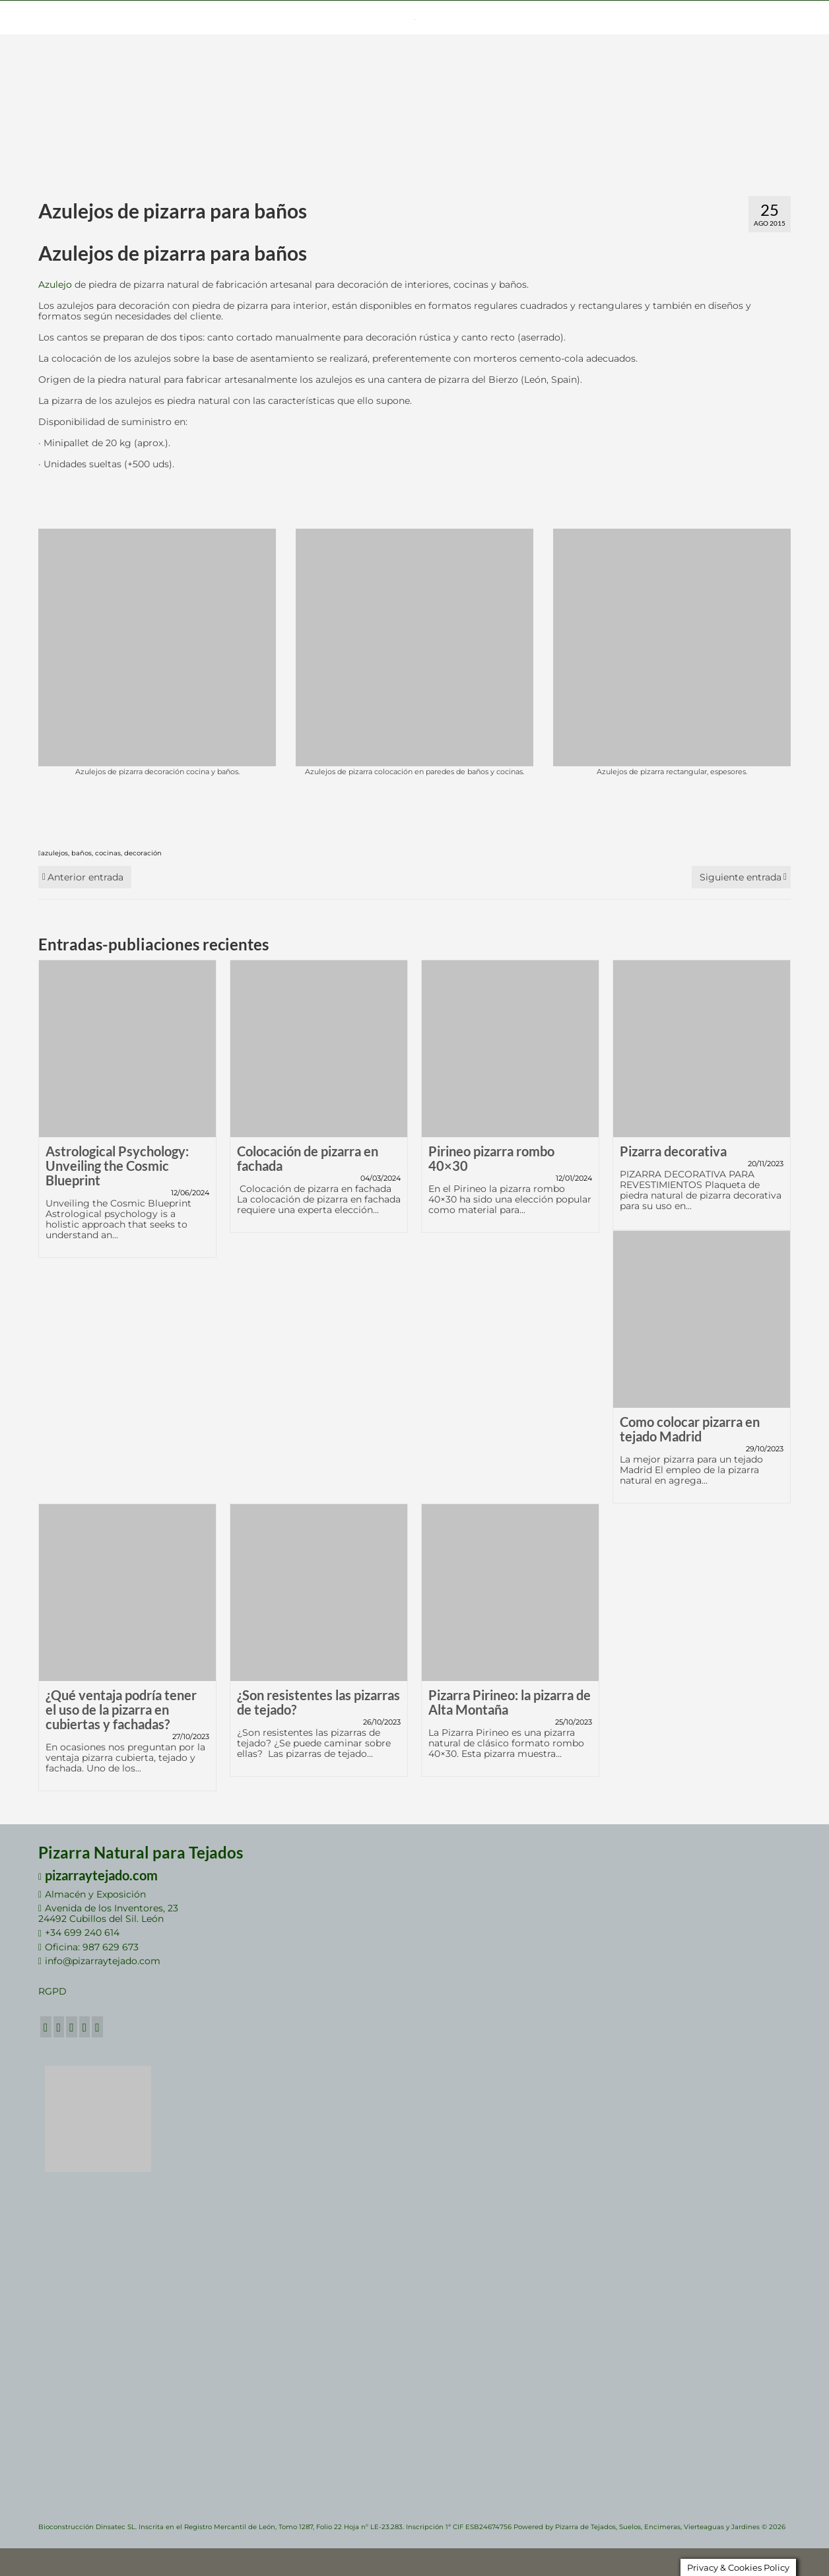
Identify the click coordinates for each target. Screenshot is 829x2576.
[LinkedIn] (84, 2026)
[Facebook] (45, 2026)
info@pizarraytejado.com (99, 1961)
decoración (143, 853)
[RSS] (97, 2026)
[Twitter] (59, 2026)
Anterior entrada (85, 877)
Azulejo (55, 284)
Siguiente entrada (740, 877)
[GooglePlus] (71, 2026)
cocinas (108, 853)
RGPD (52, 1991)
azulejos (54, 853)
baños (81, 853)
